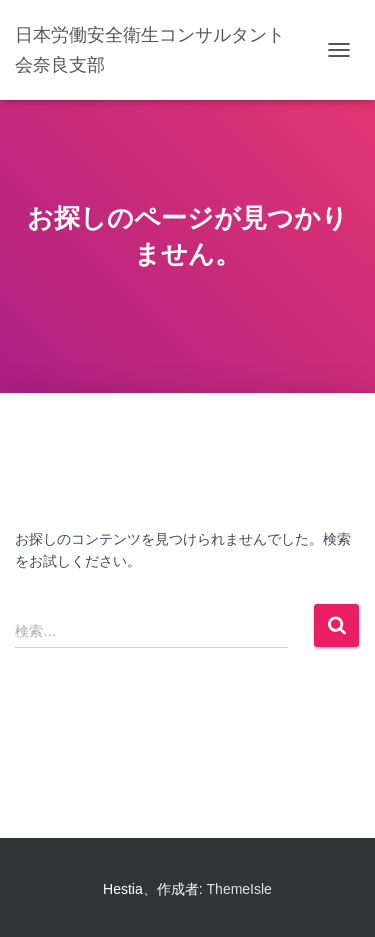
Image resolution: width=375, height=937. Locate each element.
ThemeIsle (239, 889)
